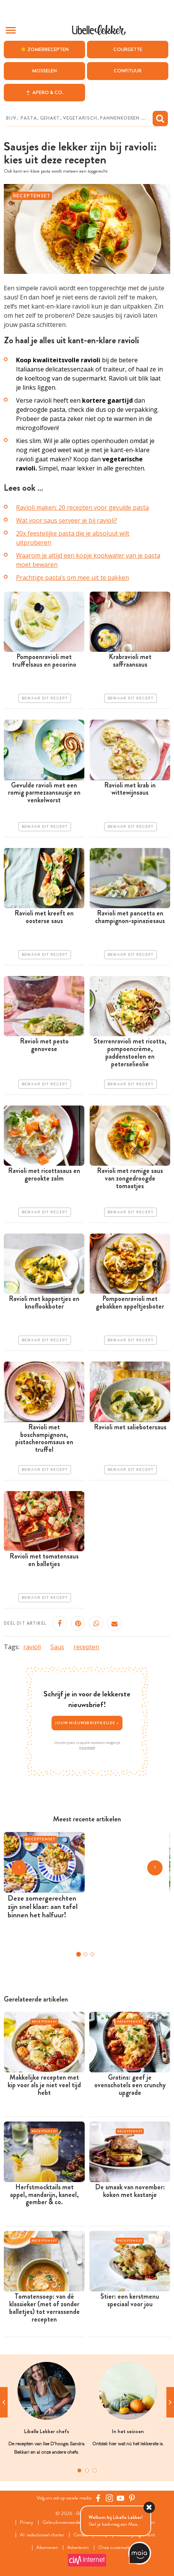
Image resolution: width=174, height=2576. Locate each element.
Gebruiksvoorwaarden (62, 2522)
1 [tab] (79, 2470)
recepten (86, 1647)
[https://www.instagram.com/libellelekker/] (109, 2498)
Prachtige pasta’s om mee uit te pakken (72, 577)
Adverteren (78, 2547)
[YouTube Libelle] (120, 2498)
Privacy (26, 2522)
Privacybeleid (87, 1747)
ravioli (32, 1647)
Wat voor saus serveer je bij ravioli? (66, 520)
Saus (57, 1647)
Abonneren (47, 2547)
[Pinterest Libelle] (132, 2498)
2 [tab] (87, 2470)
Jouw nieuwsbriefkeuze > (87, 1723)
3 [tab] (95, 2470)
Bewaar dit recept (45, 698)
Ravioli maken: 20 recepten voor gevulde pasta (82, 507)
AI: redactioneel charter (42, 2535)
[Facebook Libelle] (98, 2498)
